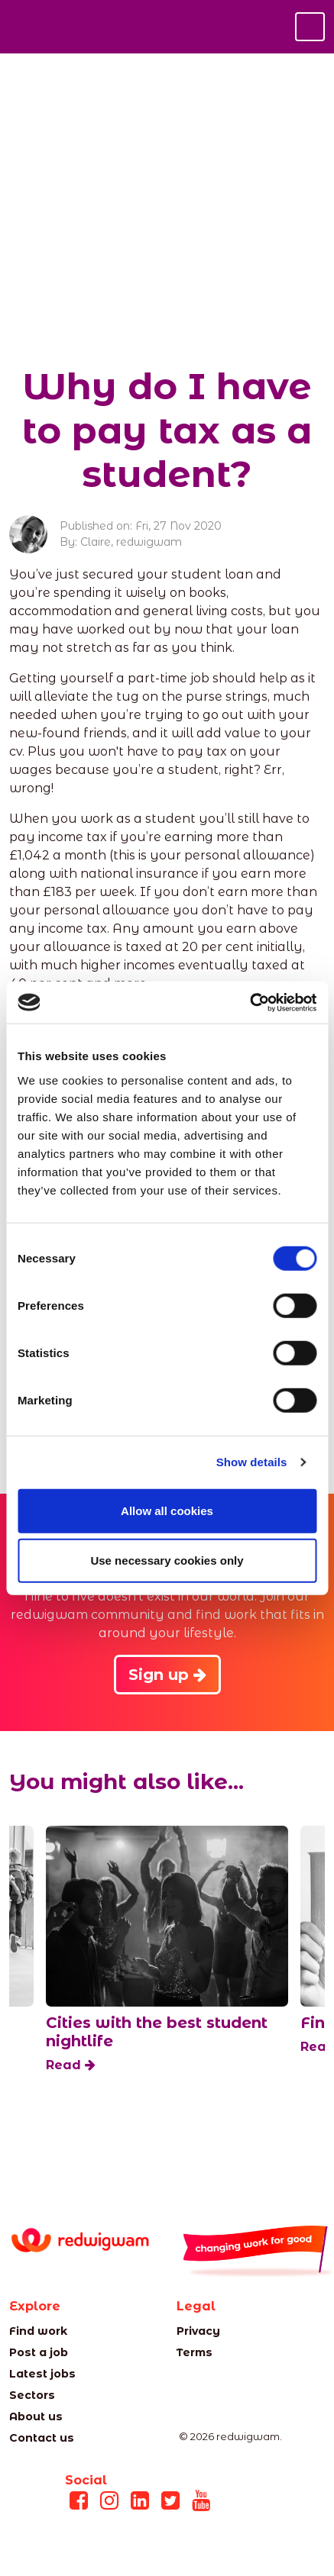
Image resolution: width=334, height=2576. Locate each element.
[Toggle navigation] (310, 26)
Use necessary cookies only (166, 1560)
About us (36, 2416)
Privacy (198, 2331)
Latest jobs (42, 2374)
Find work (38, 2331)
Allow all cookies (167, 1510)
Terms (194, 2352)
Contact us (41, 2438)
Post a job (38, 2352)
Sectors (32, 2395)
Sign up (167, 1674)
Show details (251, 1462)
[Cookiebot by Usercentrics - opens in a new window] (249, 1002)
